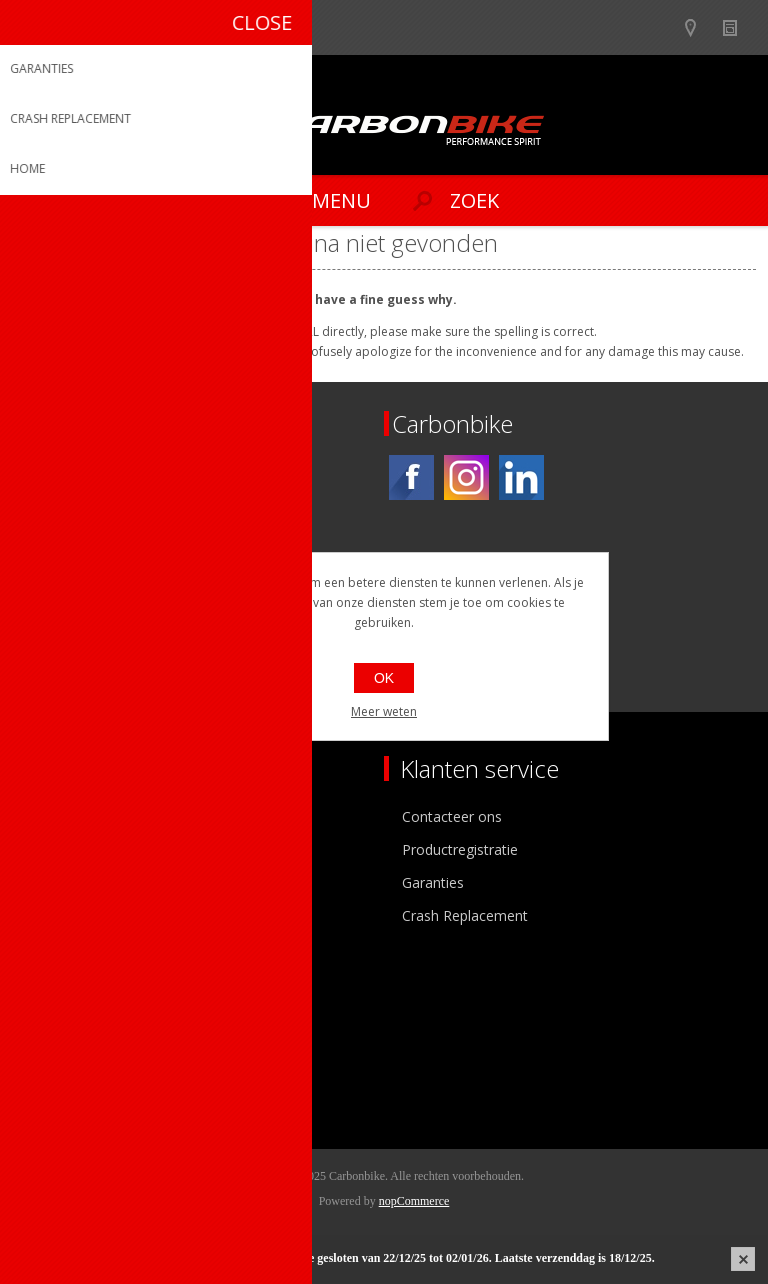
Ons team (60, 849)
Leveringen (63, 1077)
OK (384, 678)
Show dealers (699, 27)
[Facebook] (411, 477)
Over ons (57, 816)
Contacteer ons (452, 816)
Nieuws (738, 27)
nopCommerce (414, 1201)
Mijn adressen (73, 1044)
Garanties (433, 882)
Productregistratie (460, 849)
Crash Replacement (465, 915)
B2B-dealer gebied (660, 27)
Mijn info (56, 1011)
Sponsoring (64, 915)
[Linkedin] (521, 477)
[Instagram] (466, 477)
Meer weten (384, 711)
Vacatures (60, 882)
